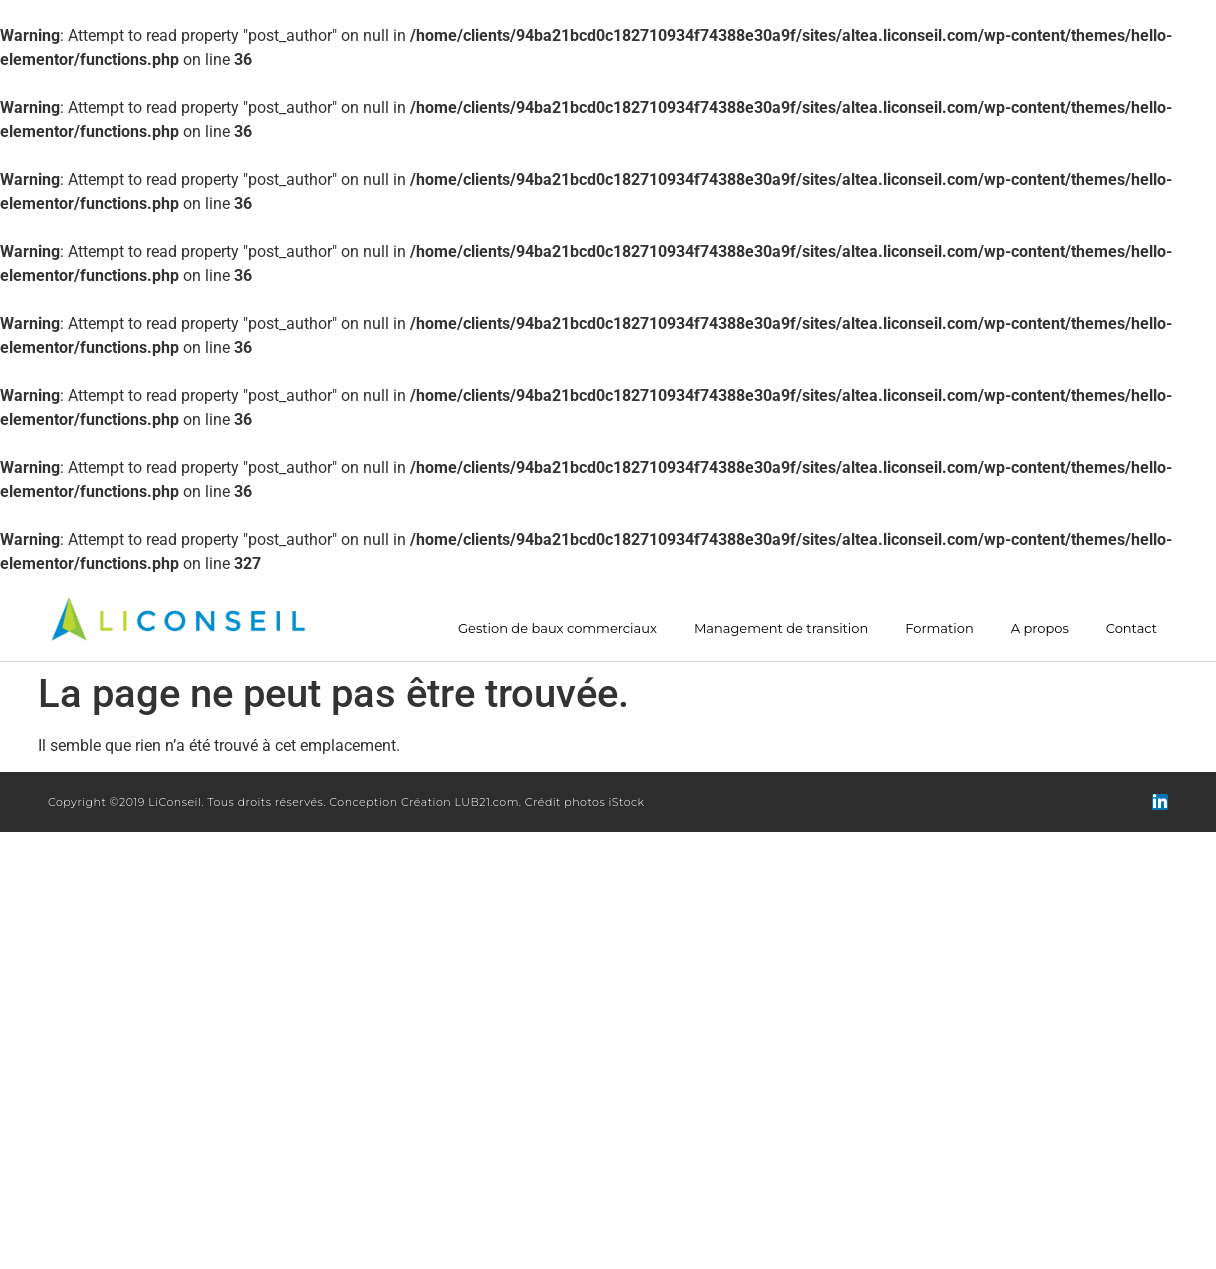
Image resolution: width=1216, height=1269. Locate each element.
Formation (939, 628)
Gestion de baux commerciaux (557, 628)
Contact (1131, 628)
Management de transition (781, 628)
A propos (1040, 628)
